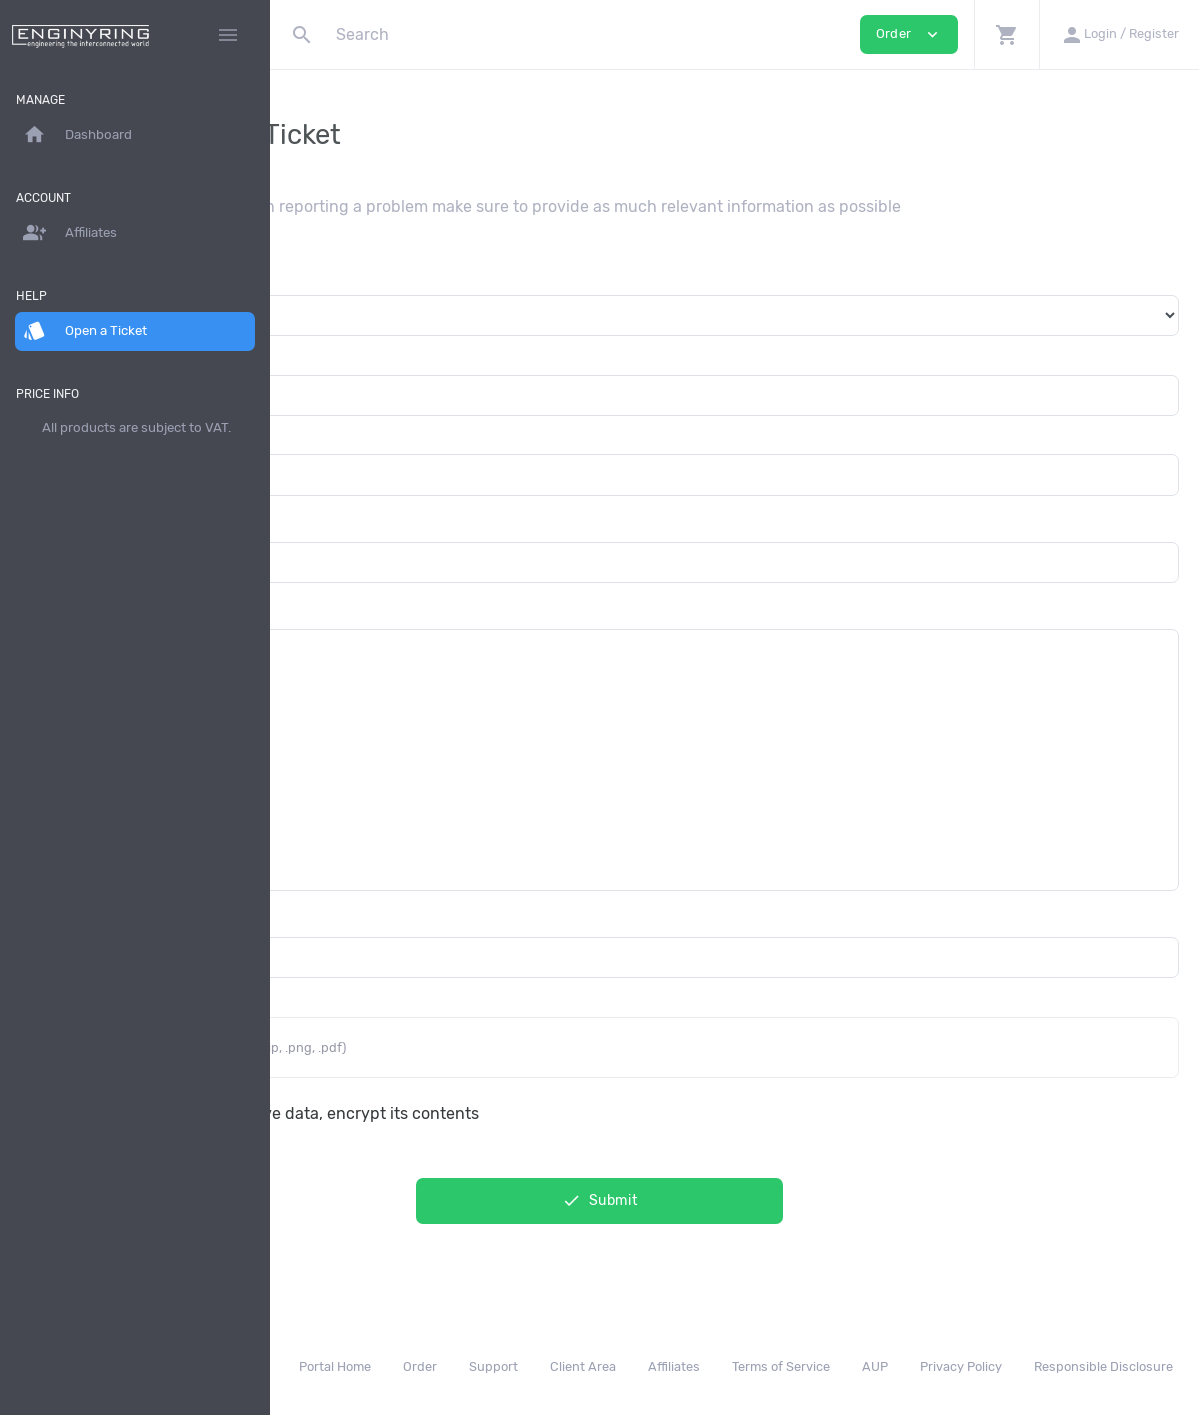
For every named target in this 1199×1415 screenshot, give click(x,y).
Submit (735, 1200)
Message (323, 609)
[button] (1006, 34)
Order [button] (909, 34)
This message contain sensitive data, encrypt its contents (533, 1113)
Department (335, 275)
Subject (319, 522)
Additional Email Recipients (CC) (410, 917)
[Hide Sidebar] (228, 35)
